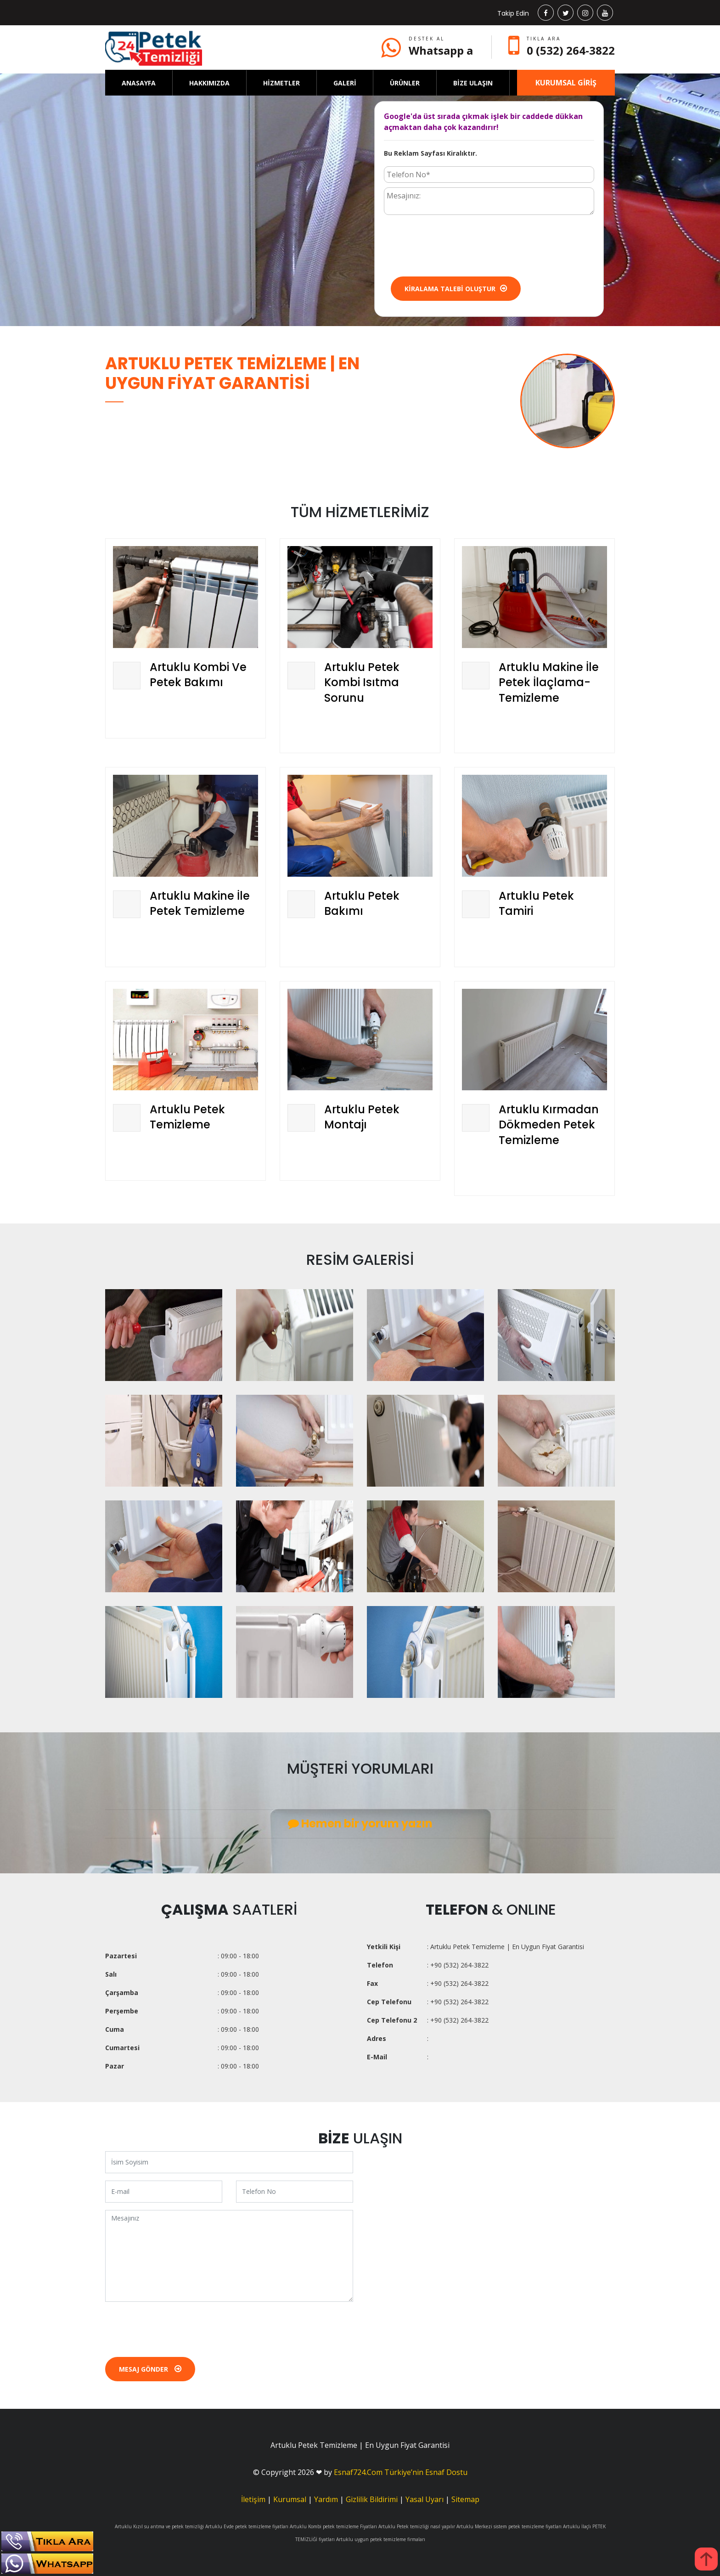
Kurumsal (289, 2499)
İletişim (253, 2499)
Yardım (326, 2499)
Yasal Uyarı (424, 2499)
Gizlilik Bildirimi (372, 2499)
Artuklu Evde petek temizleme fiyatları (246, 2526)
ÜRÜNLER (405, 83)
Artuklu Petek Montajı (361, 1117)
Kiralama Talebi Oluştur (456, 288)
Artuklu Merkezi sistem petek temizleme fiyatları (509, 2526)
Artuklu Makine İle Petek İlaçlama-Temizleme (549, 682)
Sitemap (465, 2499)
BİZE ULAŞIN (473, 83)
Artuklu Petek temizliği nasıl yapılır (416, 2526)
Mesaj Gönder (150, 2369)
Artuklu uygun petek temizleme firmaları (380, 2539)
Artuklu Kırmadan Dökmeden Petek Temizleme (549, 1125)
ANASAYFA (139, 83)
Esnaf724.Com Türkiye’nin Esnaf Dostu (400, 2472)
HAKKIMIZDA (209, 83)
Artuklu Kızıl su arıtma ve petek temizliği (159, 2526)
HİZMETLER (281, 83)
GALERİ (344, 83)
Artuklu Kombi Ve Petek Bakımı (198, 675)
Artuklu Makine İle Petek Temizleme (200, 903)
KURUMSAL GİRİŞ (565, 83)
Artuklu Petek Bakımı (361, 903)
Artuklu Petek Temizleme (187, 1117)
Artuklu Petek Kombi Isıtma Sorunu (361, 682)
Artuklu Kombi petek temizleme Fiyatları (333, 2526)
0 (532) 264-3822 (571, 50)
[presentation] (453, 245)
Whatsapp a (441, 50)
